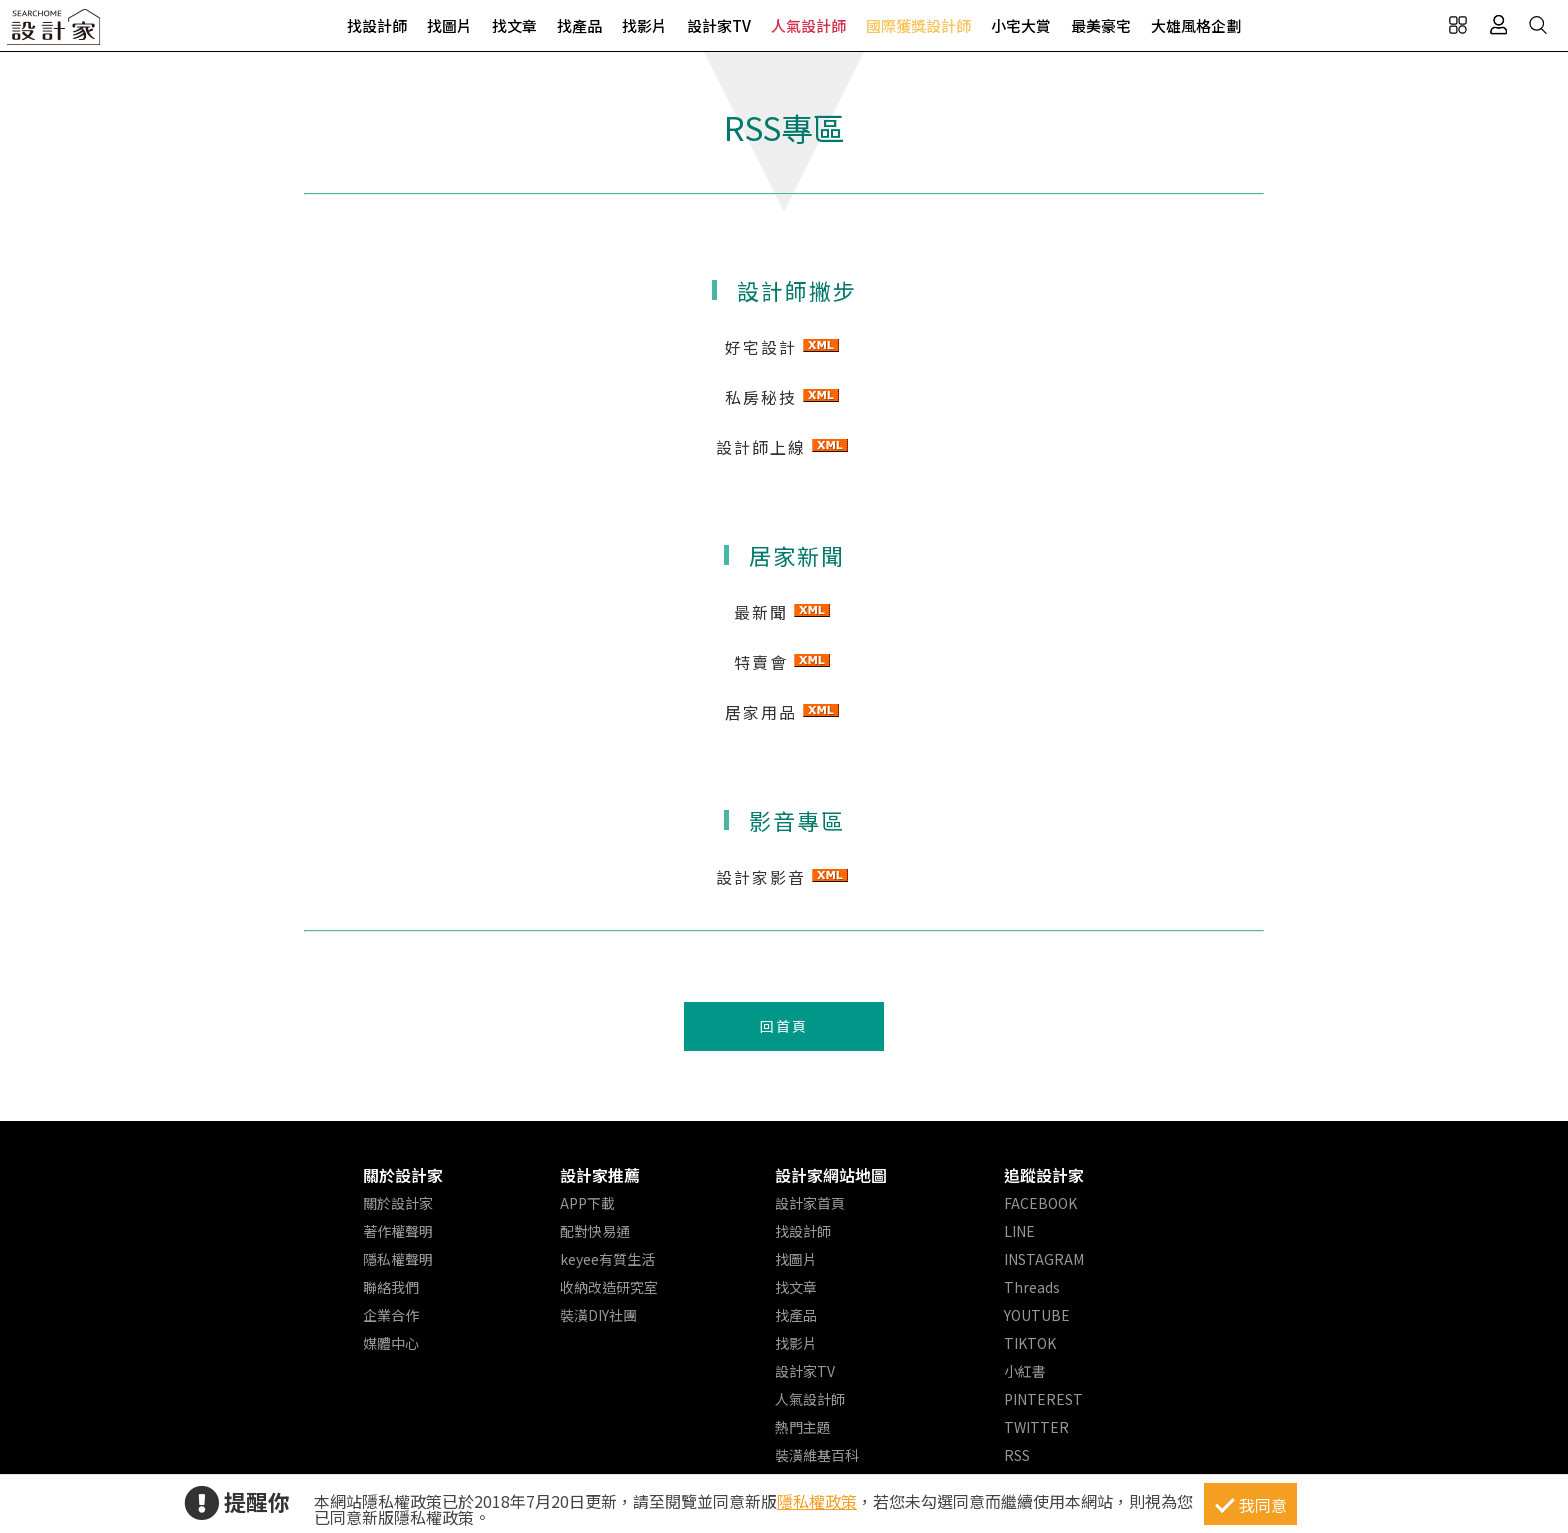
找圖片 (449, 25)
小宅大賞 (1021, 25)
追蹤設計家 (1044, 1175)
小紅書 (1025, 1371)
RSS (1017, 1455)
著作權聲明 (398, 1231)
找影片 (644, 25)
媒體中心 (391, 1343)
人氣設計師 (808, 25)
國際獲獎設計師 (918, 25)
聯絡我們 (391, 1287)
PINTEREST (1043, 1399)
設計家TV (719, 25)
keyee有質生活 (607, 1259)
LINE (1019, 1231)
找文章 (514, 25)
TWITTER (1036, 1427)
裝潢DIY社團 (598, 1315)
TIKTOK (1030, 1343)
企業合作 (391, 1315)
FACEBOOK (1040, 1203)
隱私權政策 (817, 1501)
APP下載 (587, 1203)
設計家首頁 (810, 1203)
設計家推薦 (600, 1175)
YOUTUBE (1037, 1315)
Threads (1032, 1287)
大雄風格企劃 (1196, 25)
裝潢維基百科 (817, 1455)
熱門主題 (803, 1427)
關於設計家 (403, 1175)
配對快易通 (595, 1231)
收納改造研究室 (609, 1287)
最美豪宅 (1101, 25)
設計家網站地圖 (831, 1175)
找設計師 (377, 25)
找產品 (579, 25)
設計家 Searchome (55, 32)
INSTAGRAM (1044, 1259)
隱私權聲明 (398, 1259)
